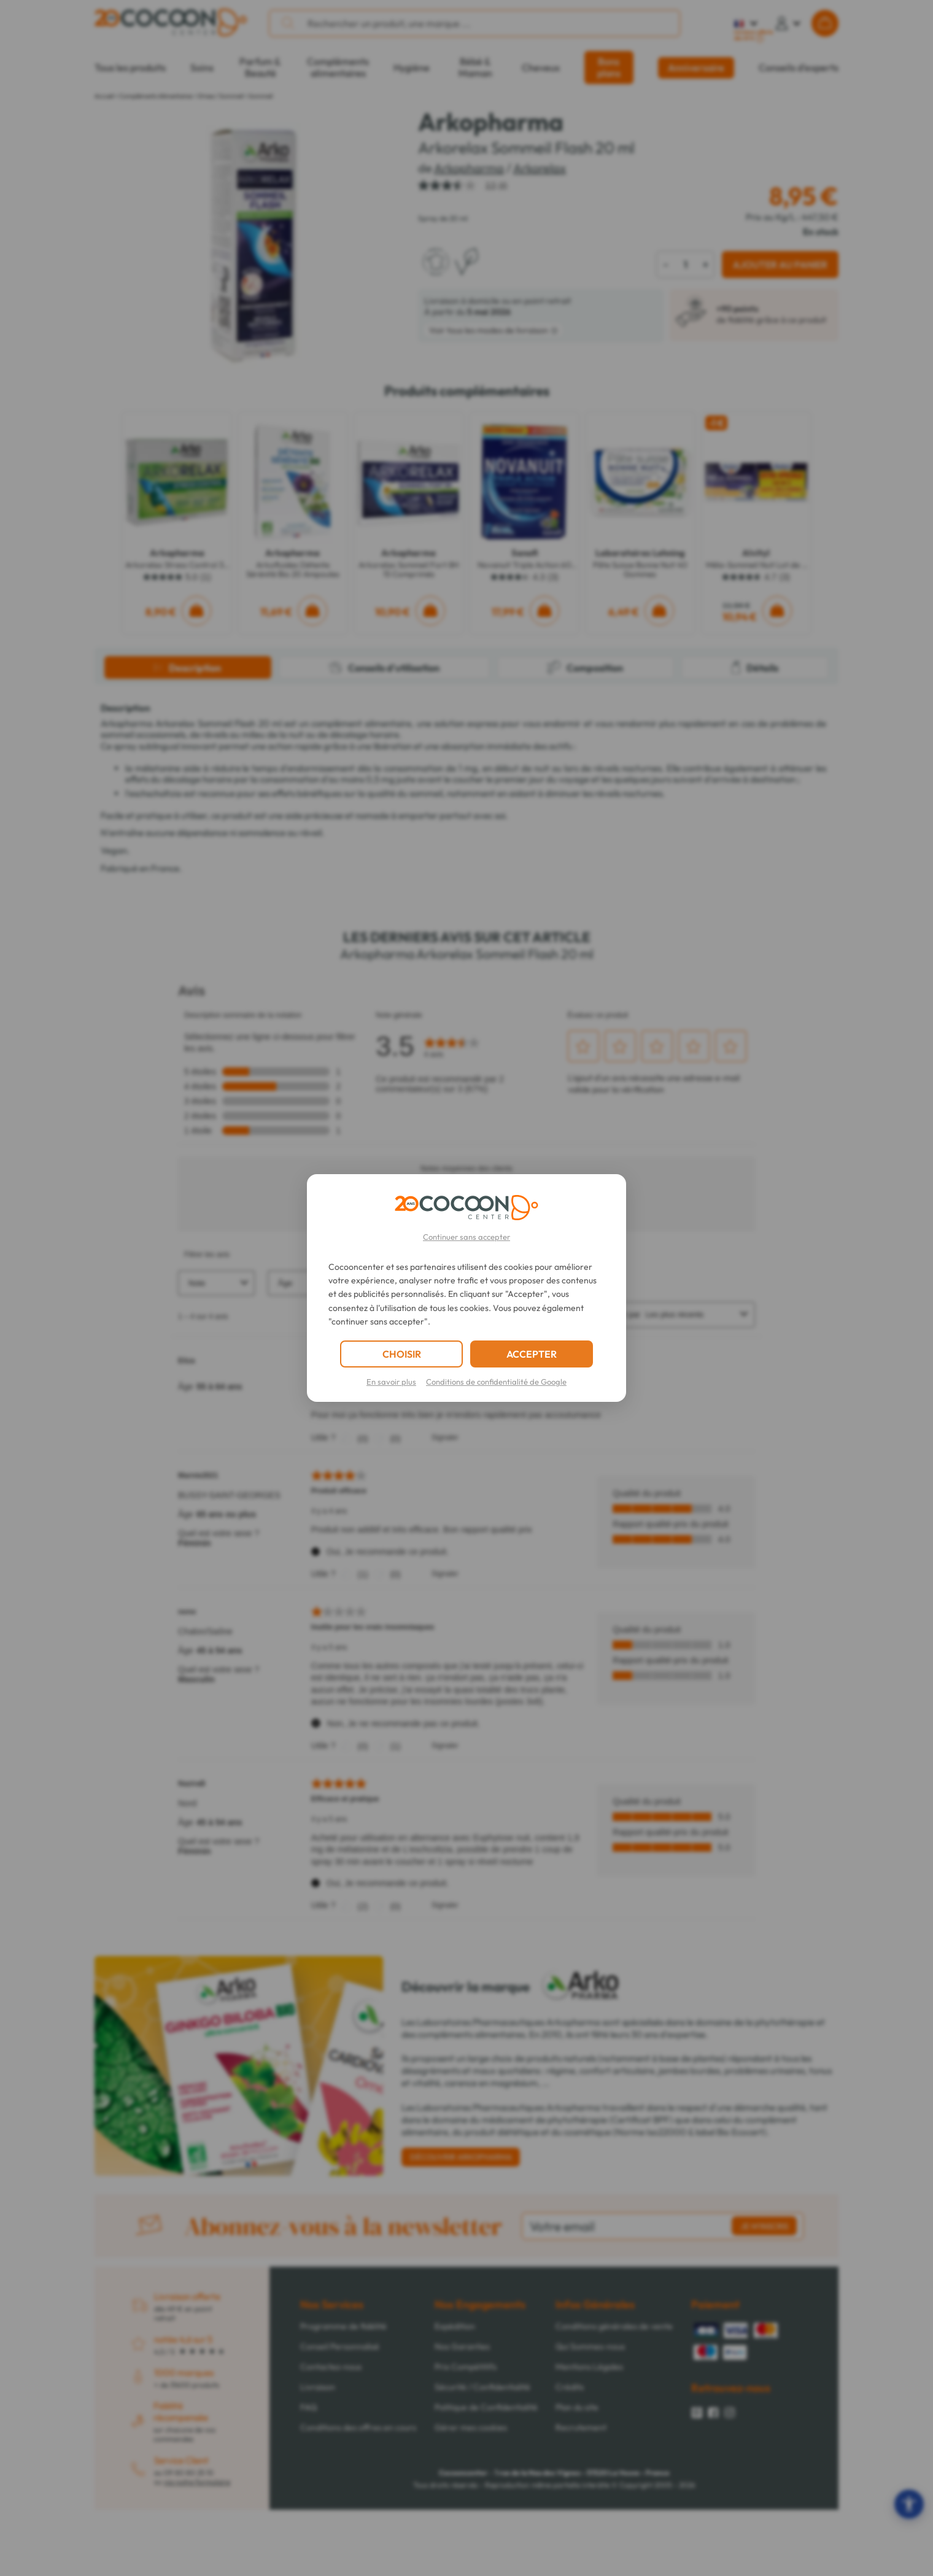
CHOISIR (401, 1354)
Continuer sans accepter (466, 1237)
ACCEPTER (531, 1354)
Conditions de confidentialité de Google (496, 1382)
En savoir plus (391, 1382)
